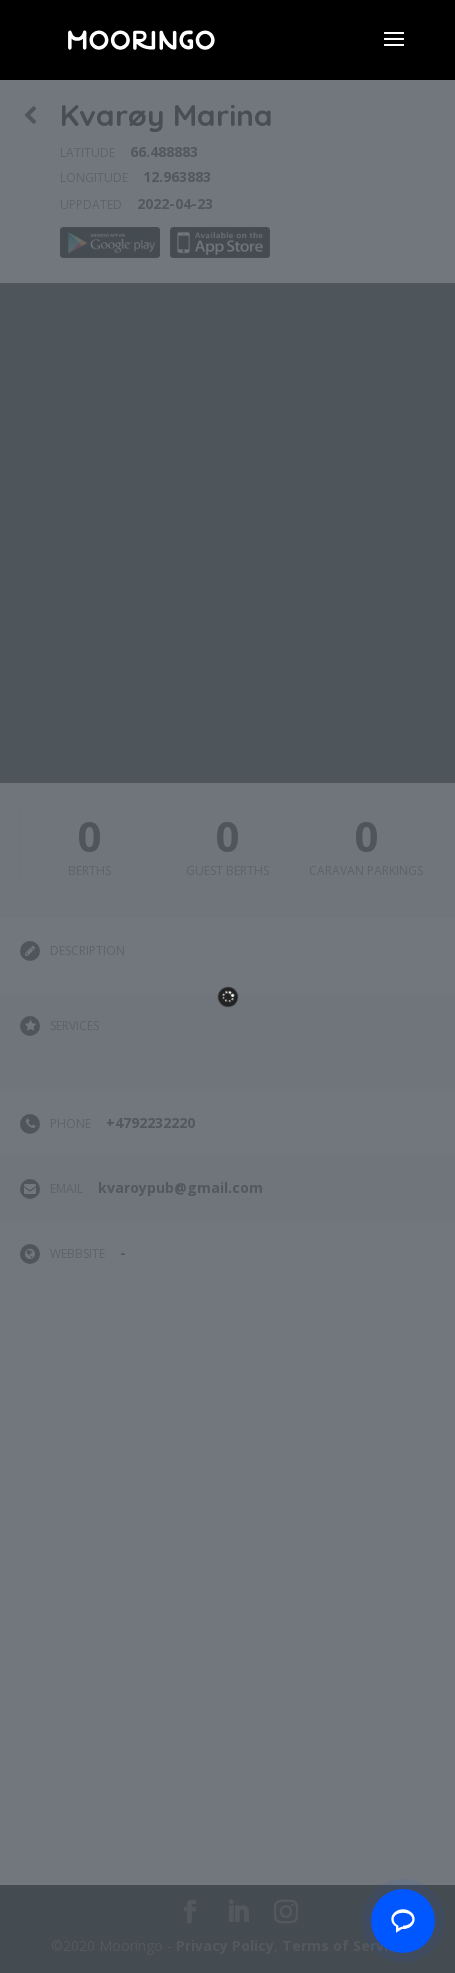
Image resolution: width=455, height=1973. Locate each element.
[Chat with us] (403, 1921)
